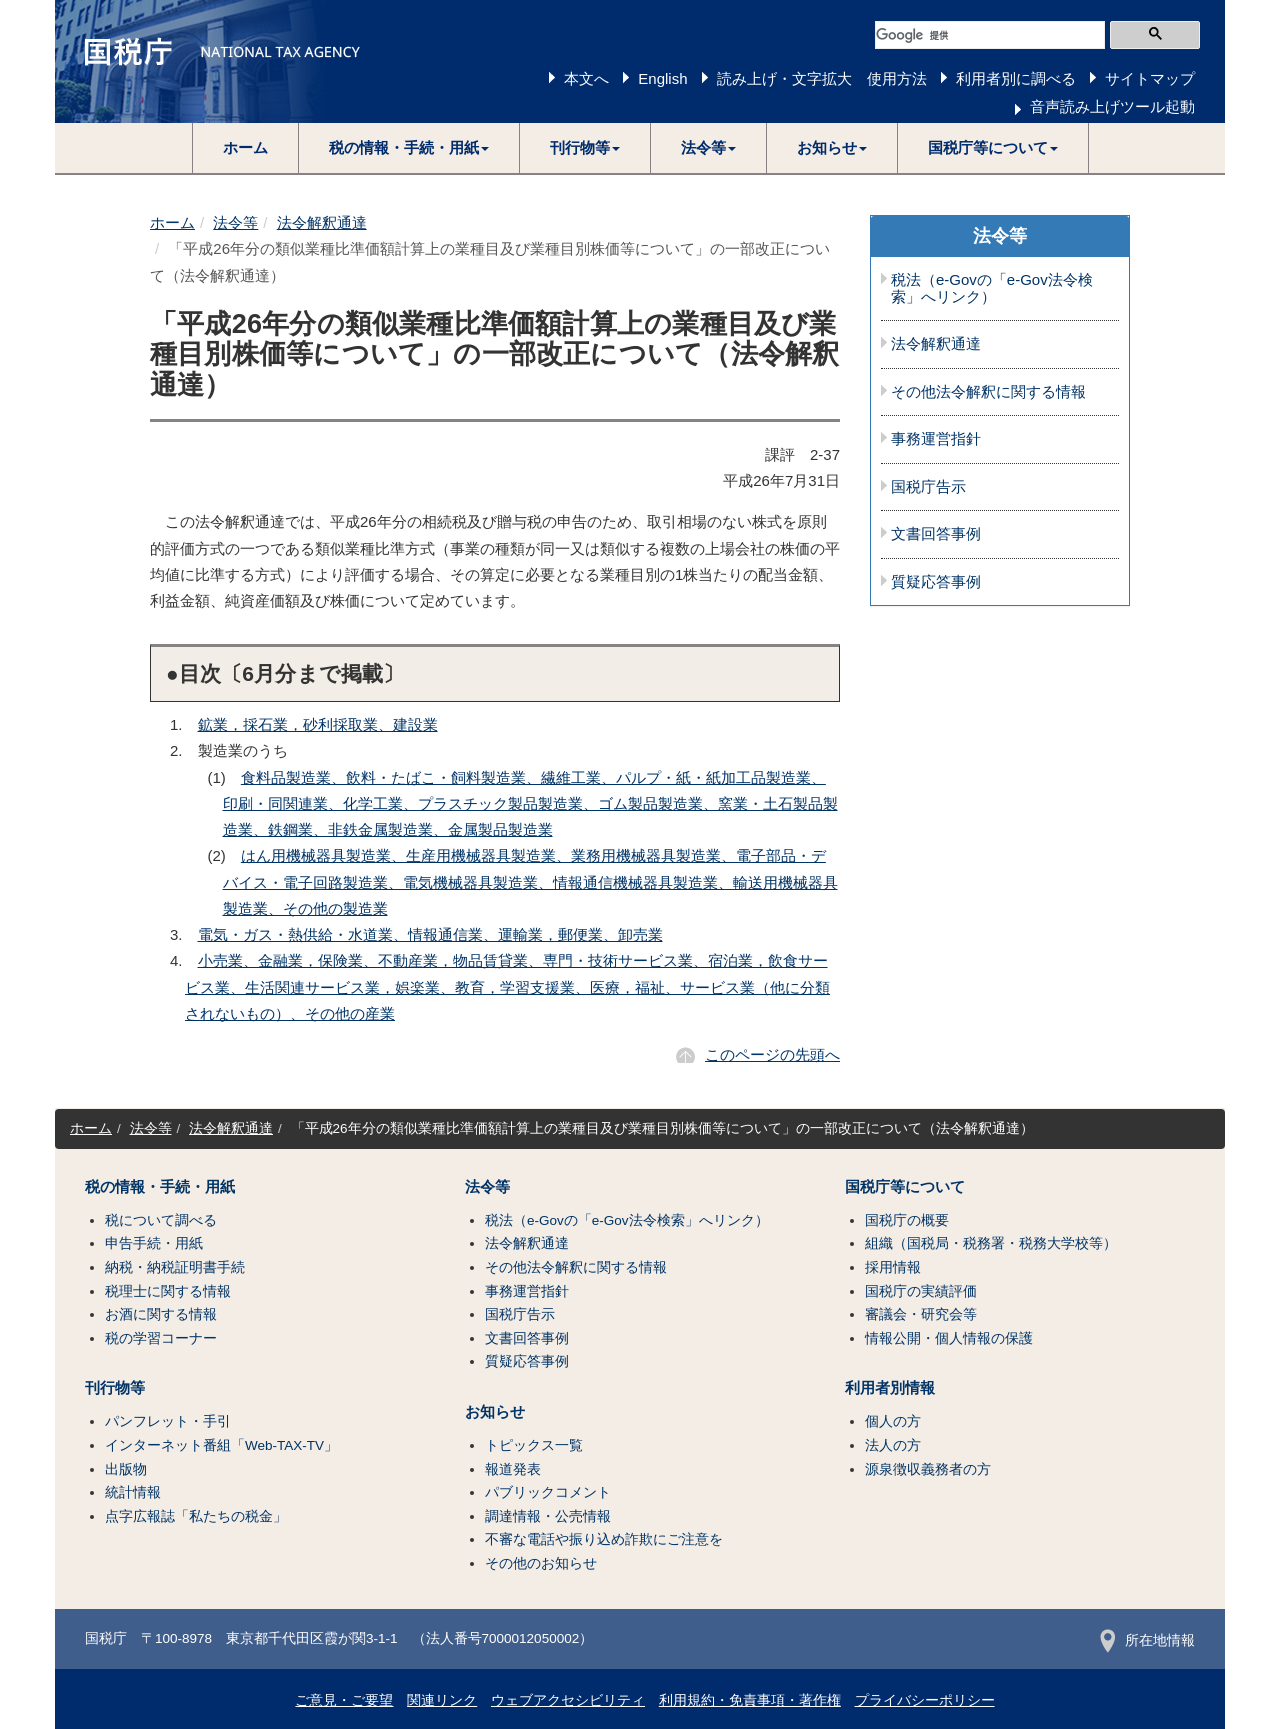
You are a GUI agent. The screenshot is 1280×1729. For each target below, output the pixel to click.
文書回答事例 (936, 534)
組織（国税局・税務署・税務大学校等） (991, 1243)
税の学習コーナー (161, 1338)
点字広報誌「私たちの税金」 (196, 1516)
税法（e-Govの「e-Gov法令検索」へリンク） (992, 288)
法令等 (235, 222)
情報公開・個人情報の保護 (949, 1338)
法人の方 (893, 1445)
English (662, 78)
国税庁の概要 (907, 1220)
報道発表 (513, 1469)
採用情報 (893, 1267)
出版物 (126, 1469)
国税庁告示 (928, 487)
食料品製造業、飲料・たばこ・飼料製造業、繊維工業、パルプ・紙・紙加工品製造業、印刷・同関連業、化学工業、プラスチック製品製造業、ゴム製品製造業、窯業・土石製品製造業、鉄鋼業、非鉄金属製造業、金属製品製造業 (530, 804)
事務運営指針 (936, 439)
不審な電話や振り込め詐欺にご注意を (604, 1539)
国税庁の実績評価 (921, 1291)
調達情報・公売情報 (548, 1516)
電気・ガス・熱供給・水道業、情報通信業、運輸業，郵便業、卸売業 (430, 934)
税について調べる (161, 1220)
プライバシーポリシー (925, 1700)
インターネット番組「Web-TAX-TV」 (221, 1445)
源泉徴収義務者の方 (928, 1469)
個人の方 (893, 1421)
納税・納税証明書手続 (175, 1267)
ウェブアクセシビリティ (568, 1700)
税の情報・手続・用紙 (160, 1187)
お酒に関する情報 (161, 1314)
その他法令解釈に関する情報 (988, 392)
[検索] (990, 35)
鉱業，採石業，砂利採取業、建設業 (318, 724)
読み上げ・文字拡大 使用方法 (822, 78)
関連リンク (442, 1700)
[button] (409, 148)
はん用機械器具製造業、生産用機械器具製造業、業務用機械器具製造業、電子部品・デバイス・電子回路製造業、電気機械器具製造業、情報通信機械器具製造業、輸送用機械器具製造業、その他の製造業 (530, 882)
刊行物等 (115, 1388)
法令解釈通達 (322, 222)
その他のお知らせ (541, 1563)
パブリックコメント (548, 1492)
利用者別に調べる (1016, 78)
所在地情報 (1147, 1640)
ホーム (245, 147)
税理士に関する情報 (168, 1291)
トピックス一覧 (534, 1445)
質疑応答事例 (936, 582)
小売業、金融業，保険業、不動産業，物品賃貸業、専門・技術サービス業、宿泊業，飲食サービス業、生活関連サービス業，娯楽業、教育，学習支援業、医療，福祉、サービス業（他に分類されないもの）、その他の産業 (507, 987)
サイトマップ (1150, 78)
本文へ (586, 78)
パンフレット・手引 (168, 1421)
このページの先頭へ (772, 1054)
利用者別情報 (890, 1388)
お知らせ (495, 1412)
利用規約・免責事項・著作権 (750, 1700)
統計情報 (133, 1492)
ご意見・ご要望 (344, 1700)
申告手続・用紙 (154, 1243)
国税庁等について (905, 1187)
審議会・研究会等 (921, 1314)
